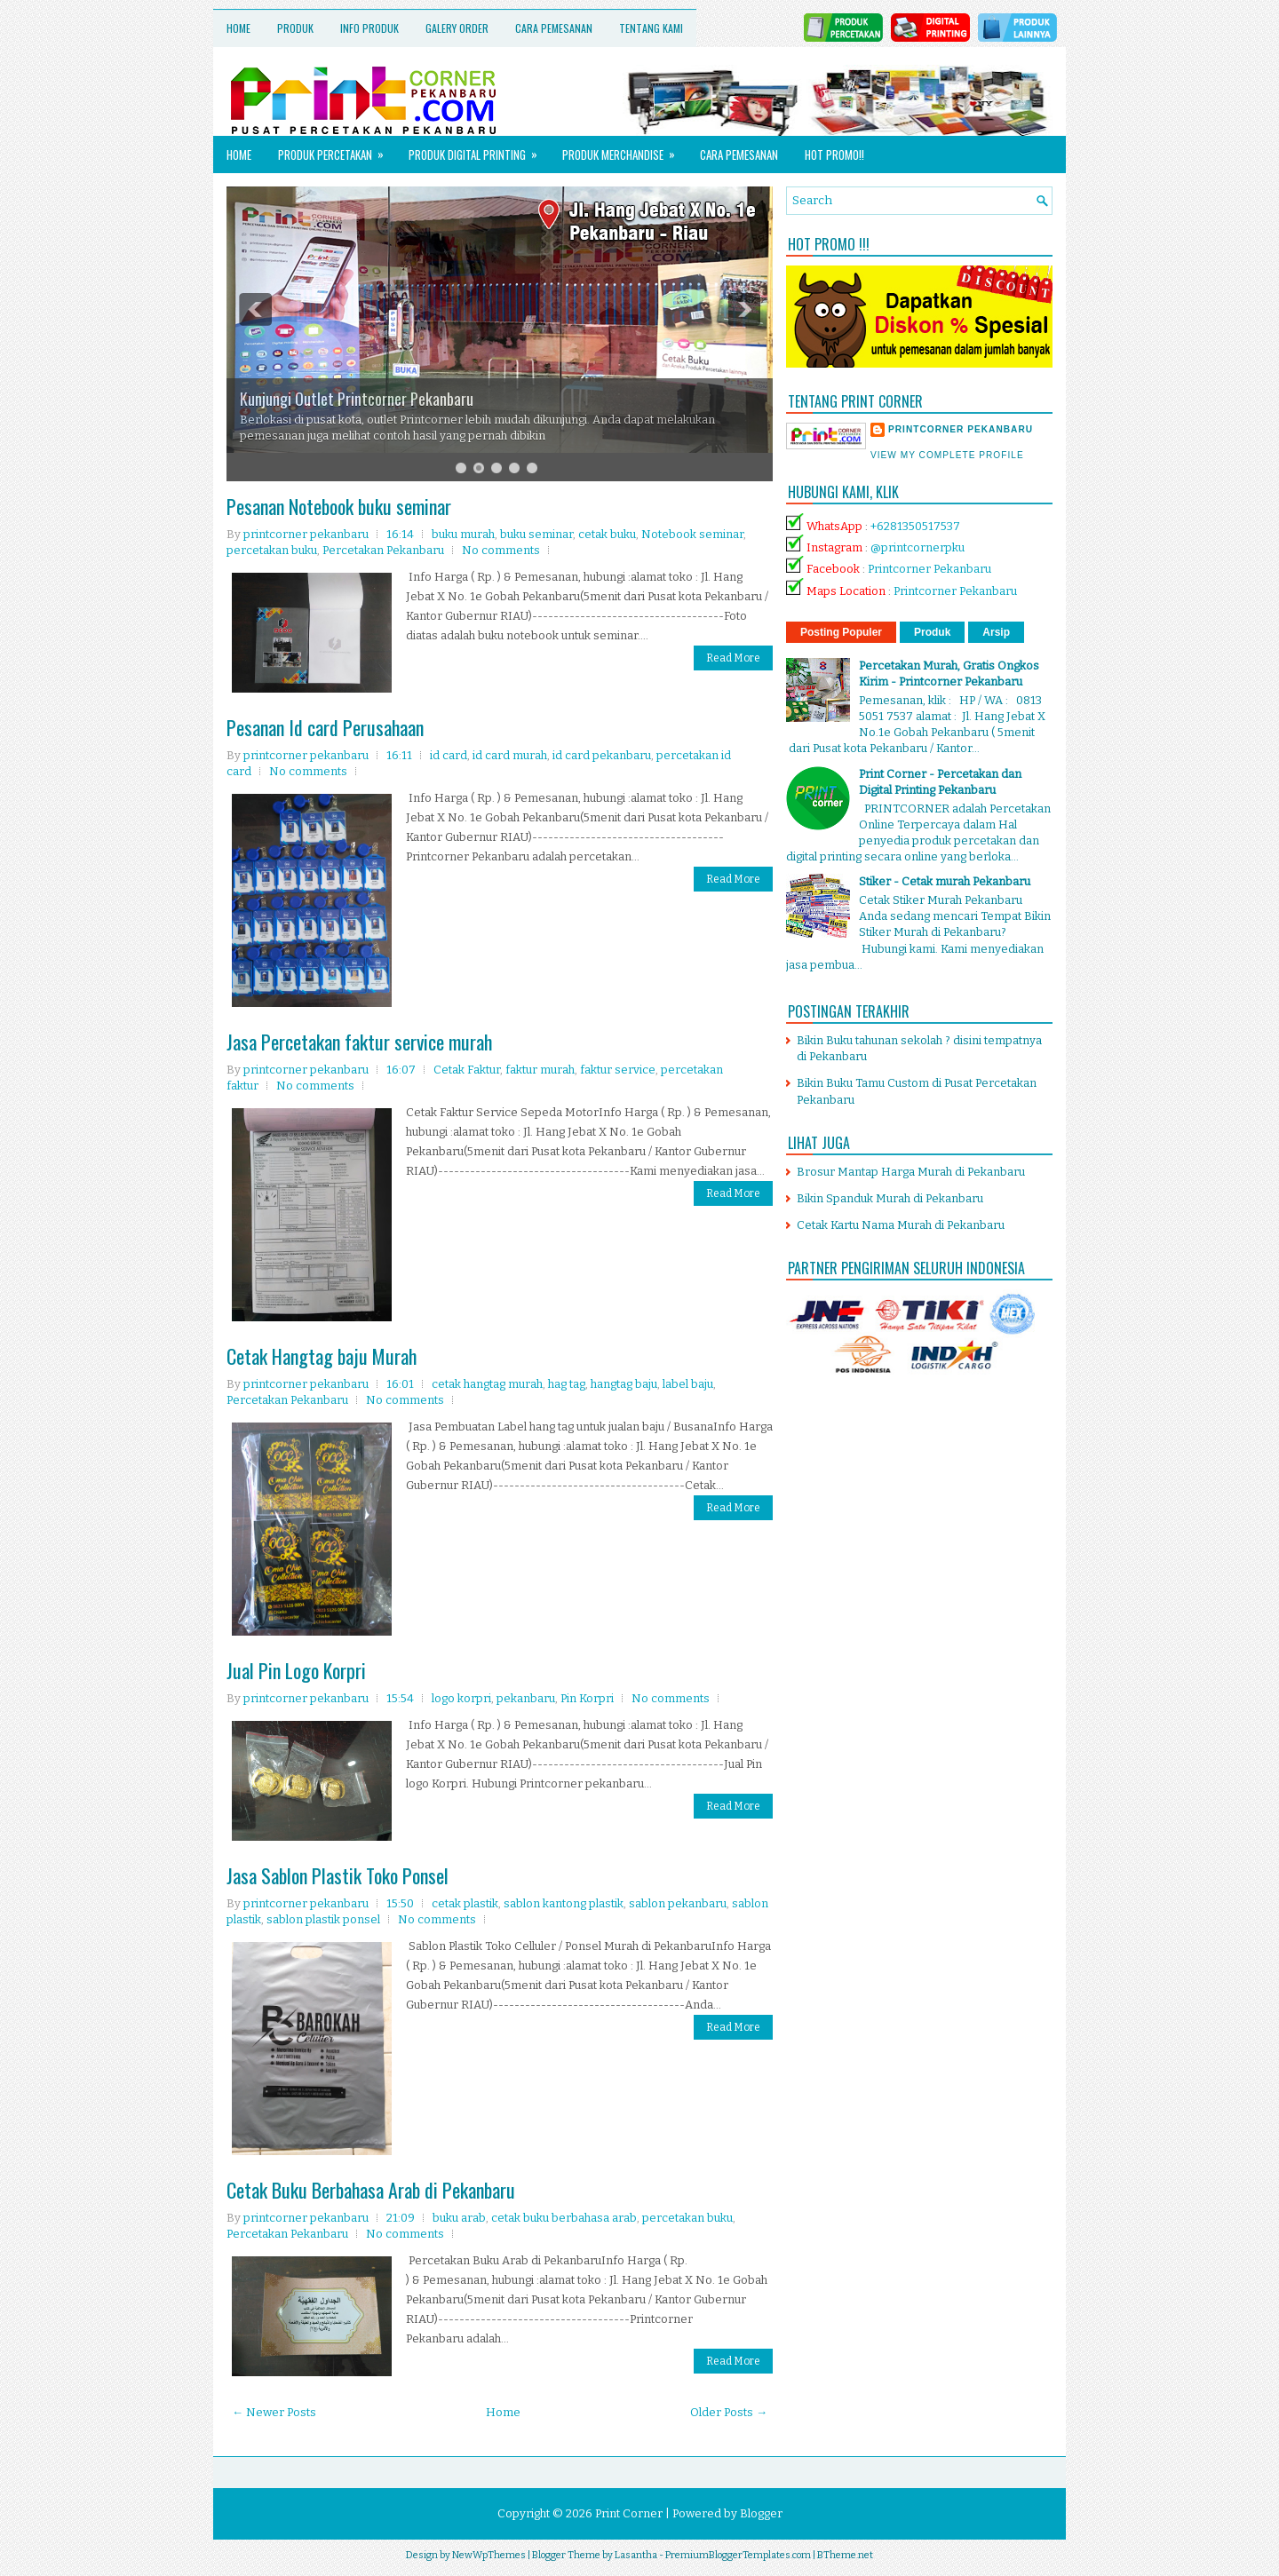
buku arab (459, 2217)
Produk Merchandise (624, 149)
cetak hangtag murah (487, 1384)
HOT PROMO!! (834, 154)
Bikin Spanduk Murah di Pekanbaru (890, 1198)
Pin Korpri (587, 1698)
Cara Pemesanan (553, 28)
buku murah (463, 534)
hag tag (566, 1384)
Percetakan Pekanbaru (383, 550)
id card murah (510, 755)
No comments (501, 550)
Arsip (996, 632)
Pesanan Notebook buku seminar (338, 506)
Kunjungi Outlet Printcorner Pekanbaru (356, 398)
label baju (688, 1384)
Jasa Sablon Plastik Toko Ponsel (337, 1875)
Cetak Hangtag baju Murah (321, 1355)
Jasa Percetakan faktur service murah (359, 1041)
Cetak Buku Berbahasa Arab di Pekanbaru (370, 2189)
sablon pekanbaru (678, 1903)
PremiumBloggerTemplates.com (738, 2555)
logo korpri (461, 1698)
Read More (733, 658)
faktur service (617, 1069)
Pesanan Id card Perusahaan (325, 727)
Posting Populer (841, 632)
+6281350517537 (915, 526)
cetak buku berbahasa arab (564, 2217)
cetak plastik (465, 1903)
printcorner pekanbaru (960, 429)
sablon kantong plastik (564, 1903)
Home (238, 28)
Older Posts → (728, 2412)
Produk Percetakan (336, 149)
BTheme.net (845, 2555)
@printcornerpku (917, 547)
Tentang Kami (651, 28)
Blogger (761, 2513)
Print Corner (629, 2513)
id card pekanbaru (601, 755)
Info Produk (369, 28)
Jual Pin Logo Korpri (296, 1670)
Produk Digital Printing (479, 149)
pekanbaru (526, 1698)
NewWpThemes (489, 2555)
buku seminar (536, 534)
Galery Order (457, 28)
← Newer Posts (274, 2412)
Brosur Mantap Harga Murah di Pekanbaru (911, 1171)
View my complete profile (947, 455)
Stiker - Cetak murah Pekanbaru (944, 881)
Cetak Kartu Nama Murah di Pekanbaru (901, 1225)
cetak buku (607, 534)
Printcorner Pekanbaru (929, 568)
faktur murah (540, 1069)
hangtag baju (624, 1384)
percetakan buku (271, 550)
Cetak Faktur (466, 1069)
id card (448, 755)
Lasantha (636, 2555)
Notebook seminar (692, 534)
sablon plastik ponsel (323, 1919)
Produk (295, 28)
